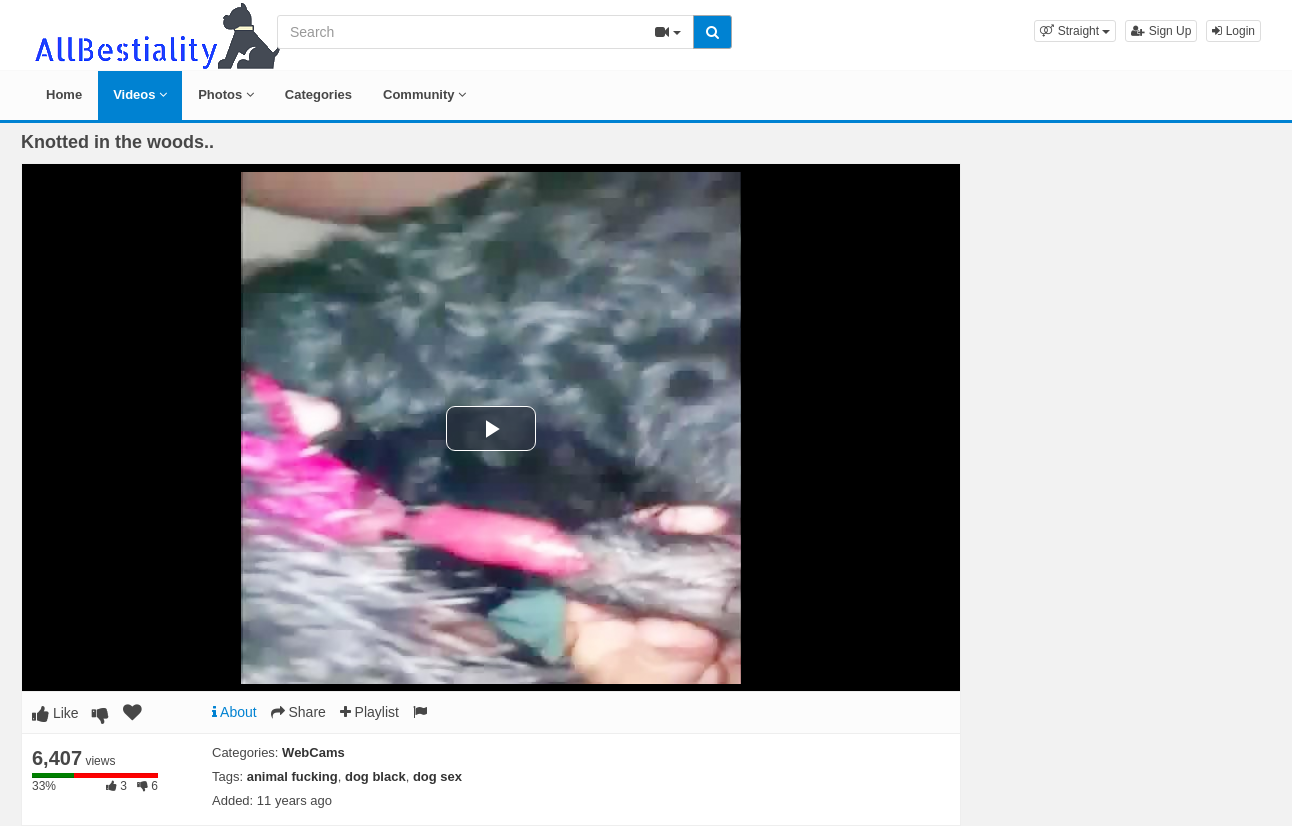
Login (1233, 31)
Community (424, 94)
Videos (140, 94)
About (234, 712)
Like (55, 713)
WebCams (313, 752)
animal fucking (292, 776)
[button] (1075, 31)
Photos (226, 94)
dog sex (437, 776)
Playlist (369, 712)
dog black (375, 776)
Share (298, 712)
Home (64, 94)
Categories (318, 94)
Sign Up (1161, 31)
